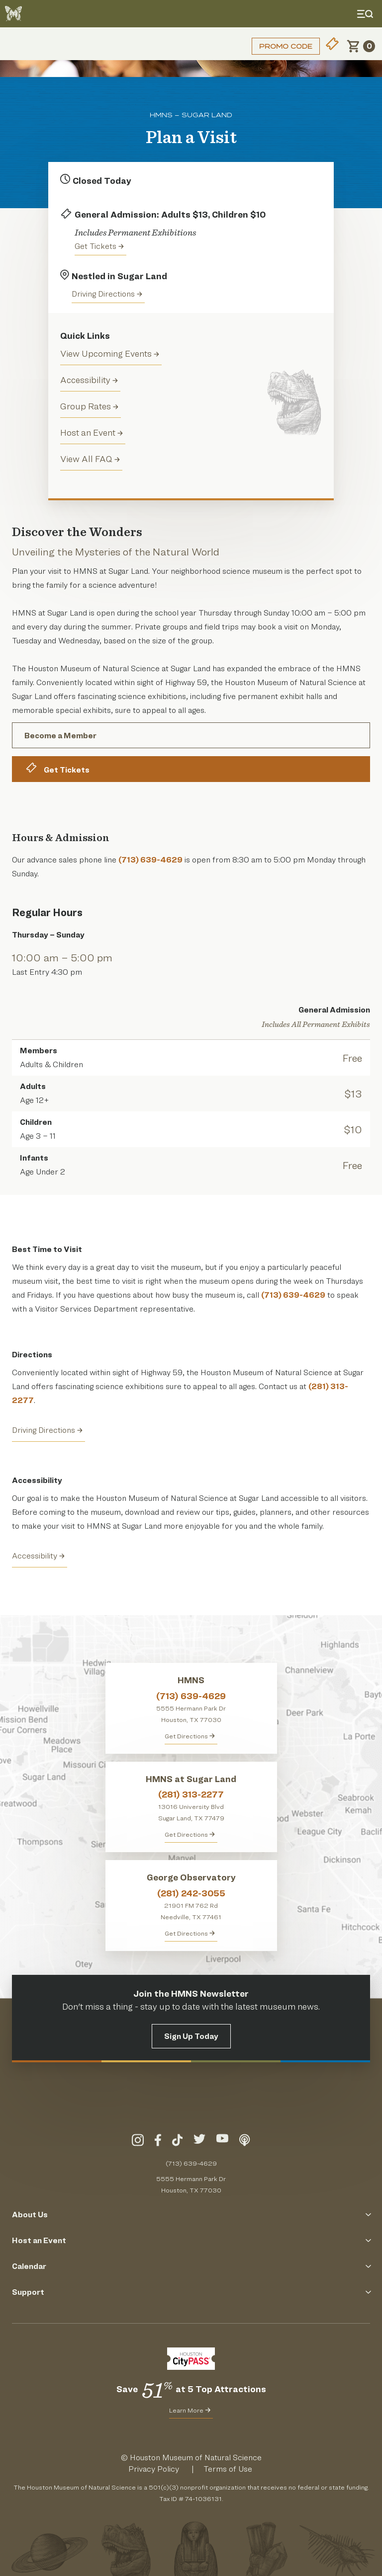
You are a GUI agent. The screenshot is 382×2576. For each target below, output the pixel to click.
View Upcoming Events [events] (109, 353)
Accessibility (89, 380)
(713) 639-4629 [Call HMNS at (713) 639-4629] (191, 1696)
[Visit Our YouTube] (222, 2142)
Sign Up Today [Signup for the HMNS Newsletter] (191, 2036)
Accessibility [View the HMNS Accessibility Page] (38, 1556)
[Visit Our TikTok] (177, 2142)
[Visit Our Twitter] (199, 2142)
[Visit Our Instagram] (138, 2142)
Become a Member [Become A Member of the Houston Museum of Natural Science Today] (60, 735)
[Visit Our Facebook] (158, 2142)
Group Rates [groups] (89, 406)
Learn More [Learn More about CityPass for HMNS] (189, 2410)
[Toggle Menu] (367, 14)
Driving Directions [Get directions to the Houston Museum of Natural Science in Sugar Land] (107, 294)
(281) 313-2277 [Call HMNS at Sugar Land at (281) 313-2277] (191, 1794)
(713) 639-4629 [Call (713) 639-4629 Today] (191, 2163)
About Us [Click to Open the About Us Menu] (191, 2214)
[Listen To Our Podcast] (244, 2142)
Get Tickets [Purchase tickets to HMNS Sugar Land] (99, 246)
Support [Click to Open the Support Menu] (191, 2292)
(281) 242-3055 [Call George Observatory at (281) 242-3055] (191, 1893)
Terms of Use (227, 2469)
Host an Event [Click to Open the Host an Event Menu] (191, 2240)
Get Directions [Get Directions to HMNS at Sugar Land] (190, 1834)
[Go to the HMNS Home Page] (13, 13)
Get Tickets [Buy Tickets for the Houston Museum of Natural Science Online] (57, 768)
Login (22, 46)
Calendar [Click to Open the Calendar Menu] (191, 2266)
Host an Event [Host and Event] (91, 432)
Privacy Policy (153, 2469)
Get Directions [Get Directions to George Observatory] (190, 1933)
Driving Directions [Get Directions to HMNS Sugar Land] (47, 1430)
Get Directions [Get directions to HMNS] (190, 1736)
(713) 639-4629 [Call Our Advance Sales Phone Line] (150, 859)
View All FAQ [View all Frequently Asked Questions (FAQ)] (90, 459)
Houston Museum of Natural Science (196, 2457)
